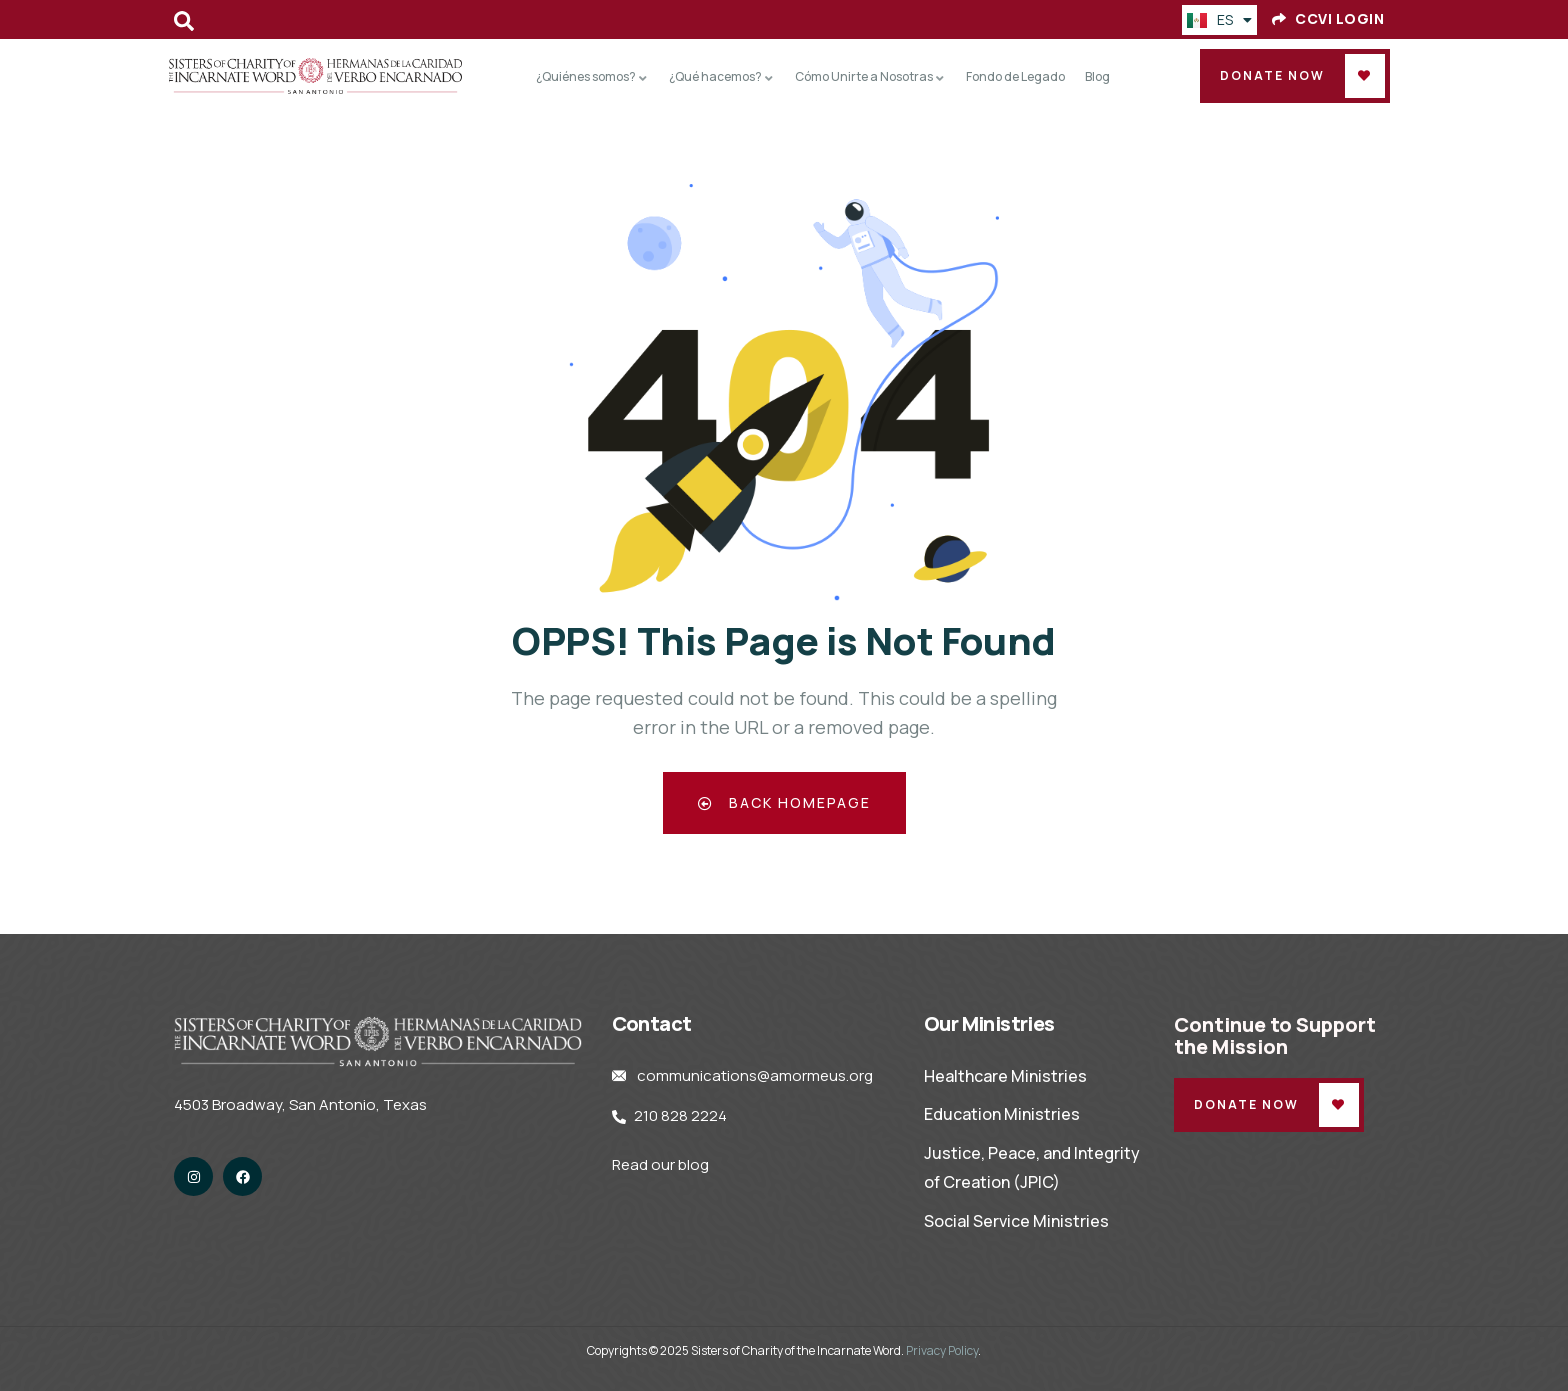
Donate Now (1272, 75)
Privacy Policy (942, 1350)
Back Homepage (784, 802)
